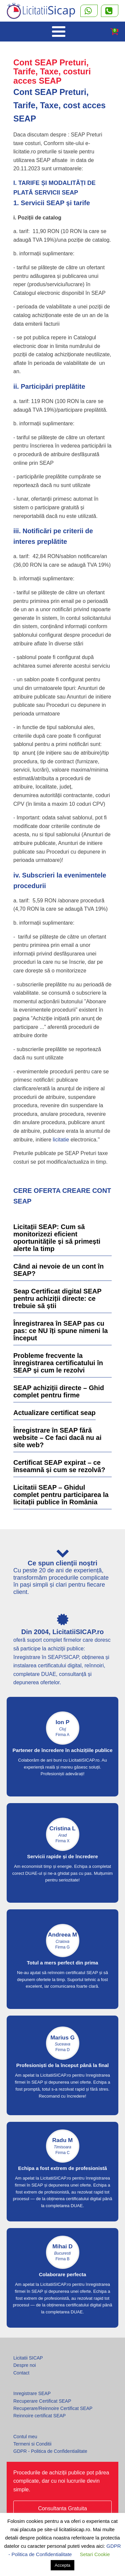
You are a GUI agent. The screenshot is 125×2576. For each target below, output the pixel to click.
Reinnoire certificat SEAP (39, 2415)
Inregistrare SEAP (32, 2393)
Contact (21, 2372)
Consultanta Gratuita (62, 2508)
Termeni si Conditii (32, 2444)
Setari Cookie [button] (95, 2554)
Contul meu (25, 2436)
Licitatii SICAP (28, 2358)
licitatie (61, 1139)
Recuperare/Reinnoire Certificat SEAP (52, 2408)
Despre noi (24, 2365)
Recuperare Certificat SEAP (42, 2401)
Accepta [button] (62, 2565)
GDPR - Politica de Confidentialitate (50, 2451)
